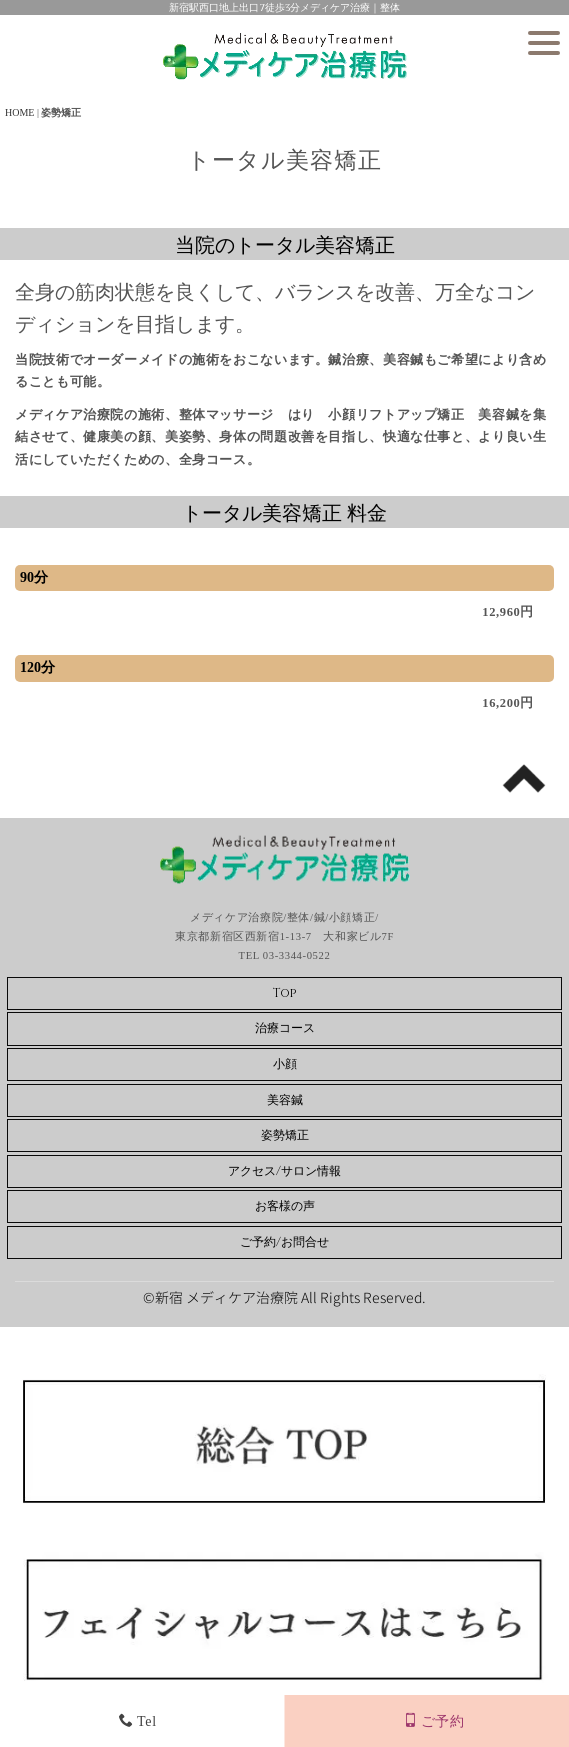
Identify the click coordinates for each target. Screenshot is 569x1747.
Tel (137, 1721)
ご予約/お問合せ (284, 1242)
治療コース (285, 1028)
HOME (19, 112)
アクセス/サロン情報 (284, 1171)
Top (284, 993)
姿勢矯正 (285, 1135)
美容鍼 (285, 1100)
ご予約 (434, 1721)
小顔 (285, 1064)
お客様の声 (285, 1206)
